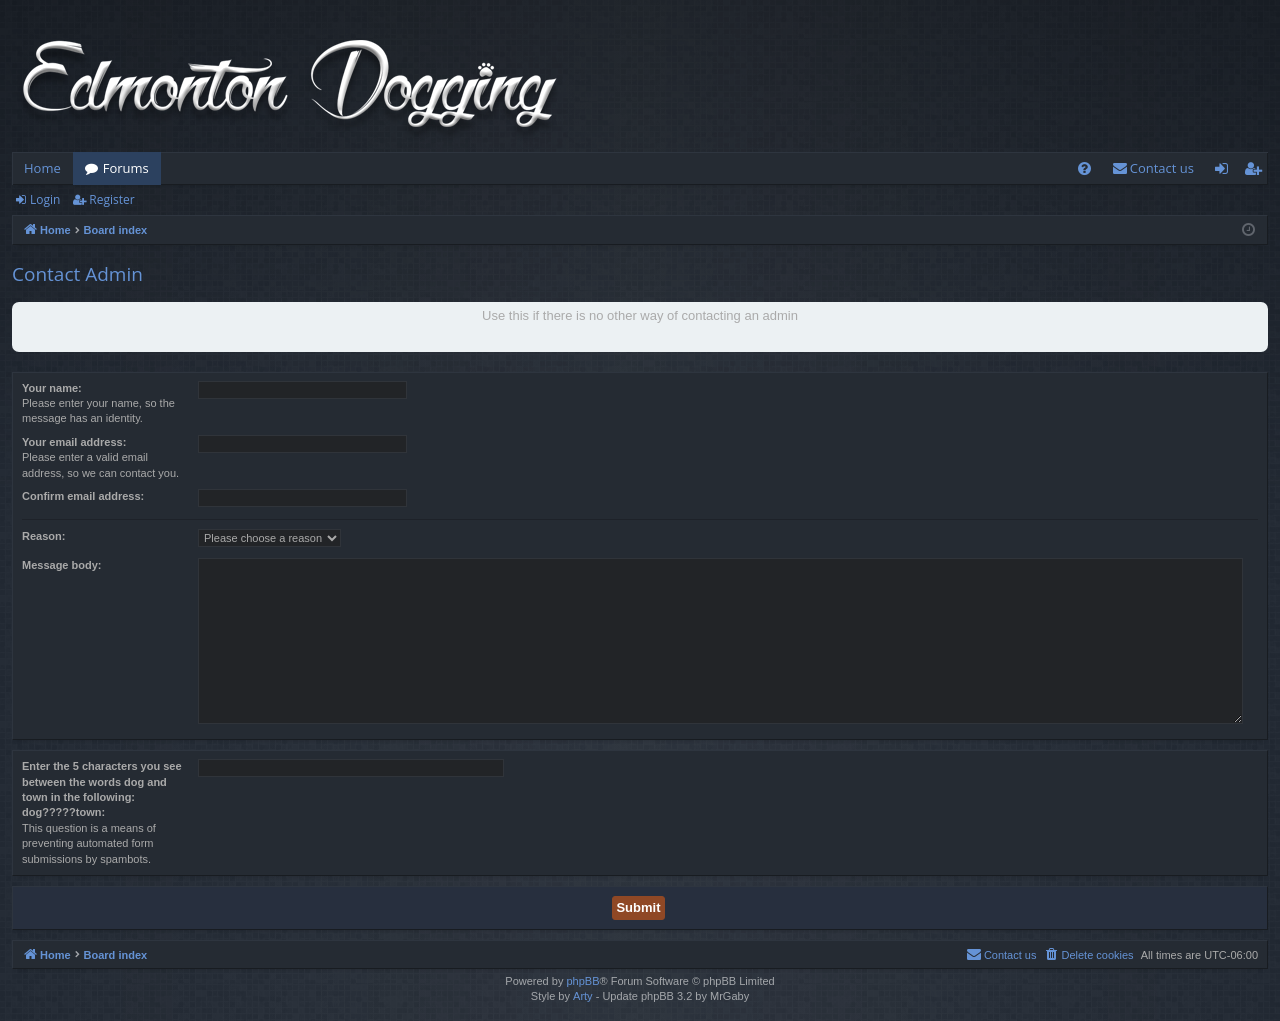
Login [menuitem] (1225, 172)
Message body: (61, 565)
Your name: (52, 388)
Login (45, 199)
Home (42, 168)
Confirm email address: (83, 496)
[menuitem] (1084, 168)
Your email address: (74, 442)
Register (111, 199)
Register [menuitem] (1257, 172)
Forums (126, 168)
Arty (583, 996)
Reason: (43, 536)
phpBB (582, 981)
